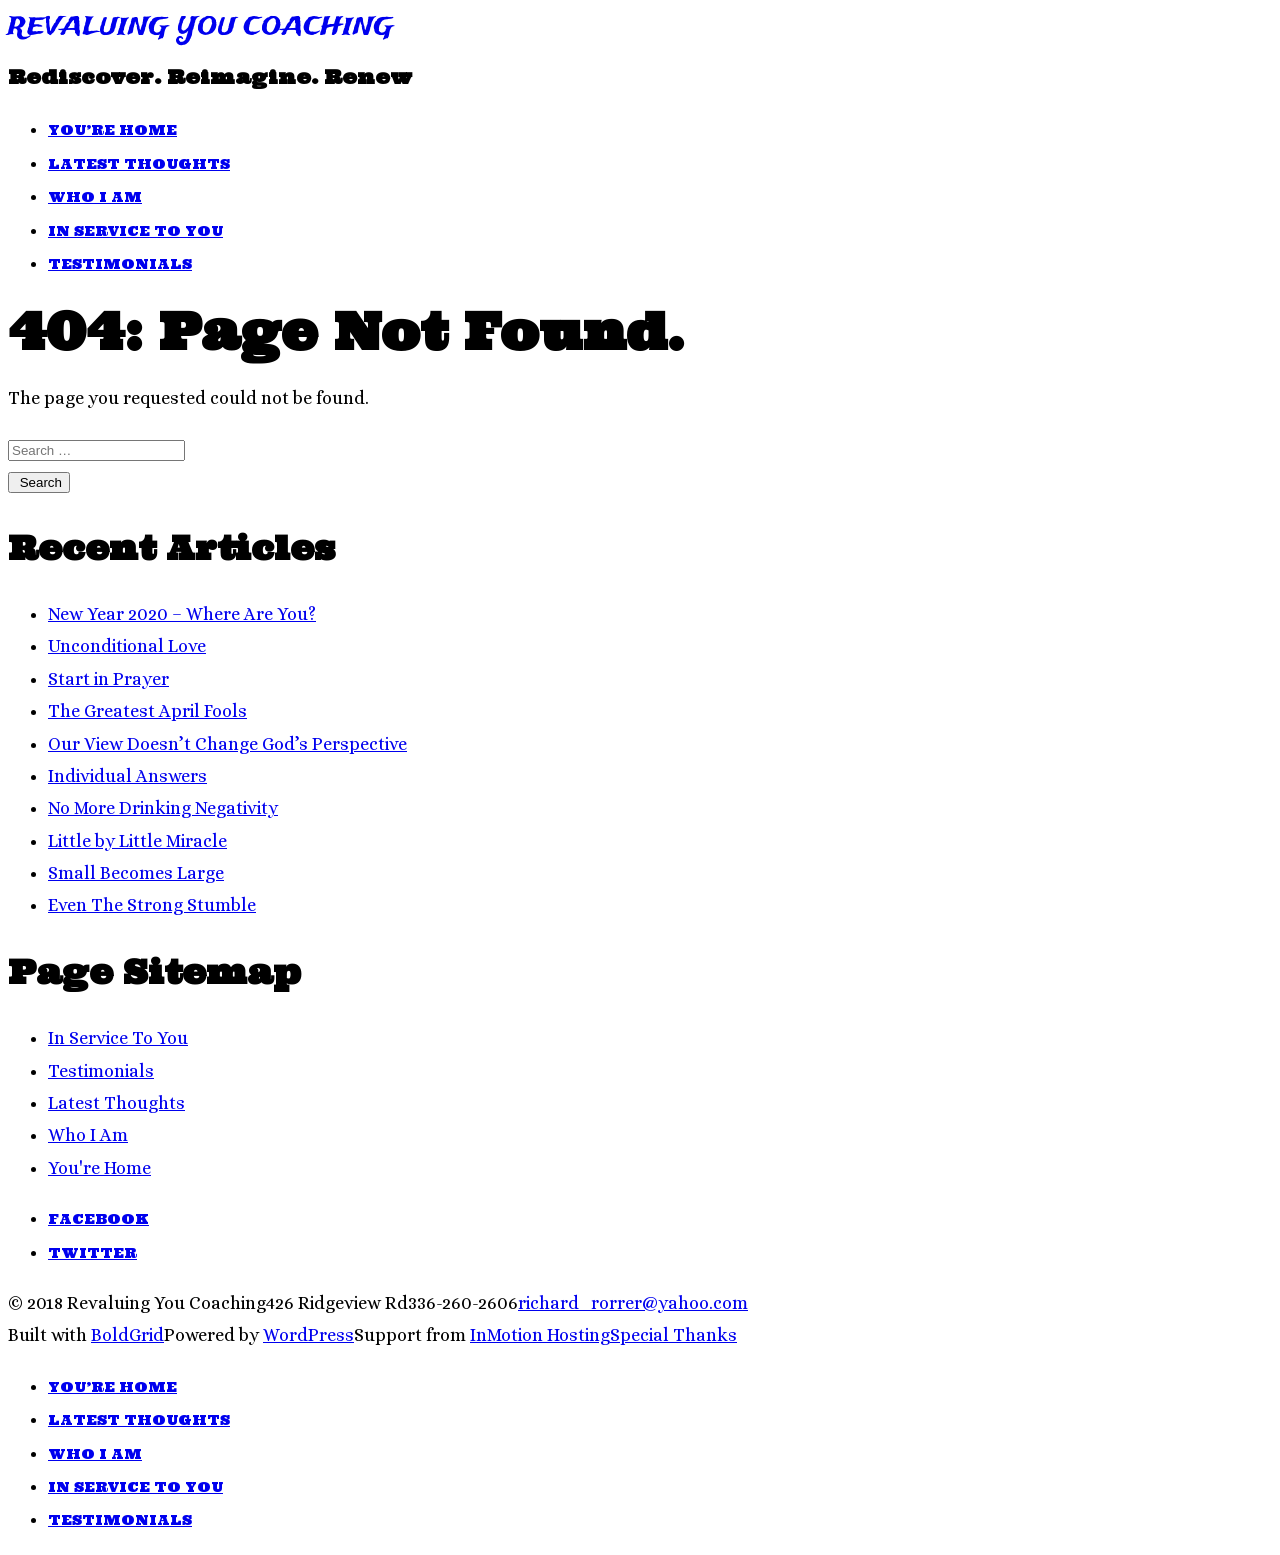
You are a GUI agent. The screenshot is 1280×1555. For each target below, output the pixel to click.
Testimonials (120, 264)
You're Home (99, 1168)
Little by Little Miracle (137, 841)
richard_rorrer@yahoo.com (633, 1303)
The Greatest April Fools (147, 711)
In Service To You (135, 231)
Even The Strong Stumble (152, 905)
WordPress (308, 1335)
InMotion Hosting (540, 1335)
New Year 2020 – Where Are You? (182, 614)
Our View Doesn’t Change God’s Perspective (227, 744)
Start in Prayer (108, 679)
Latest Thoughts (139, 164)
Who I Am (95, 197)
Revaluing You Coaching (201, 27)
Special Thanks (673, 1335)
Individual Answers (127, 776)
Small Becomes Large (136, 873)
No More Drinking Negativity (163, 808)
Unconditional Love (127, 646)
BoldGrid (127, 1335)
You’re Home (112, 130)
